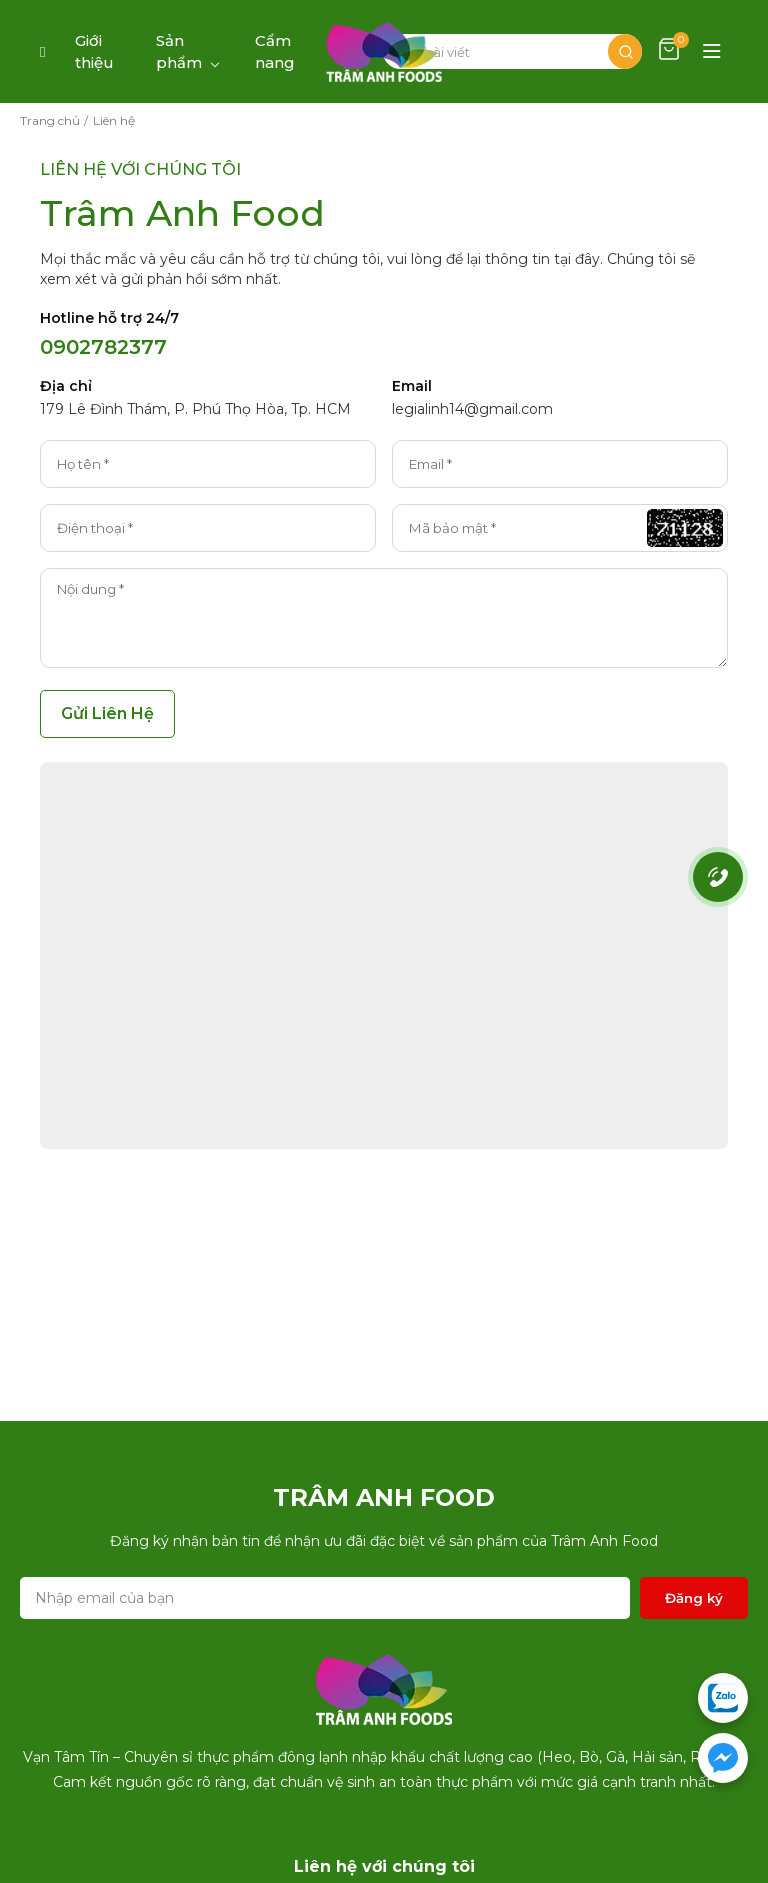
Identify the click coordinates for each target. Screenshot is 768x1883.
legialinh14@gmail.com (472, 409)
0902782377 (103, 347)
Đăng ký (694, 1598)
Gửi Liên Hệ (107, 713)
